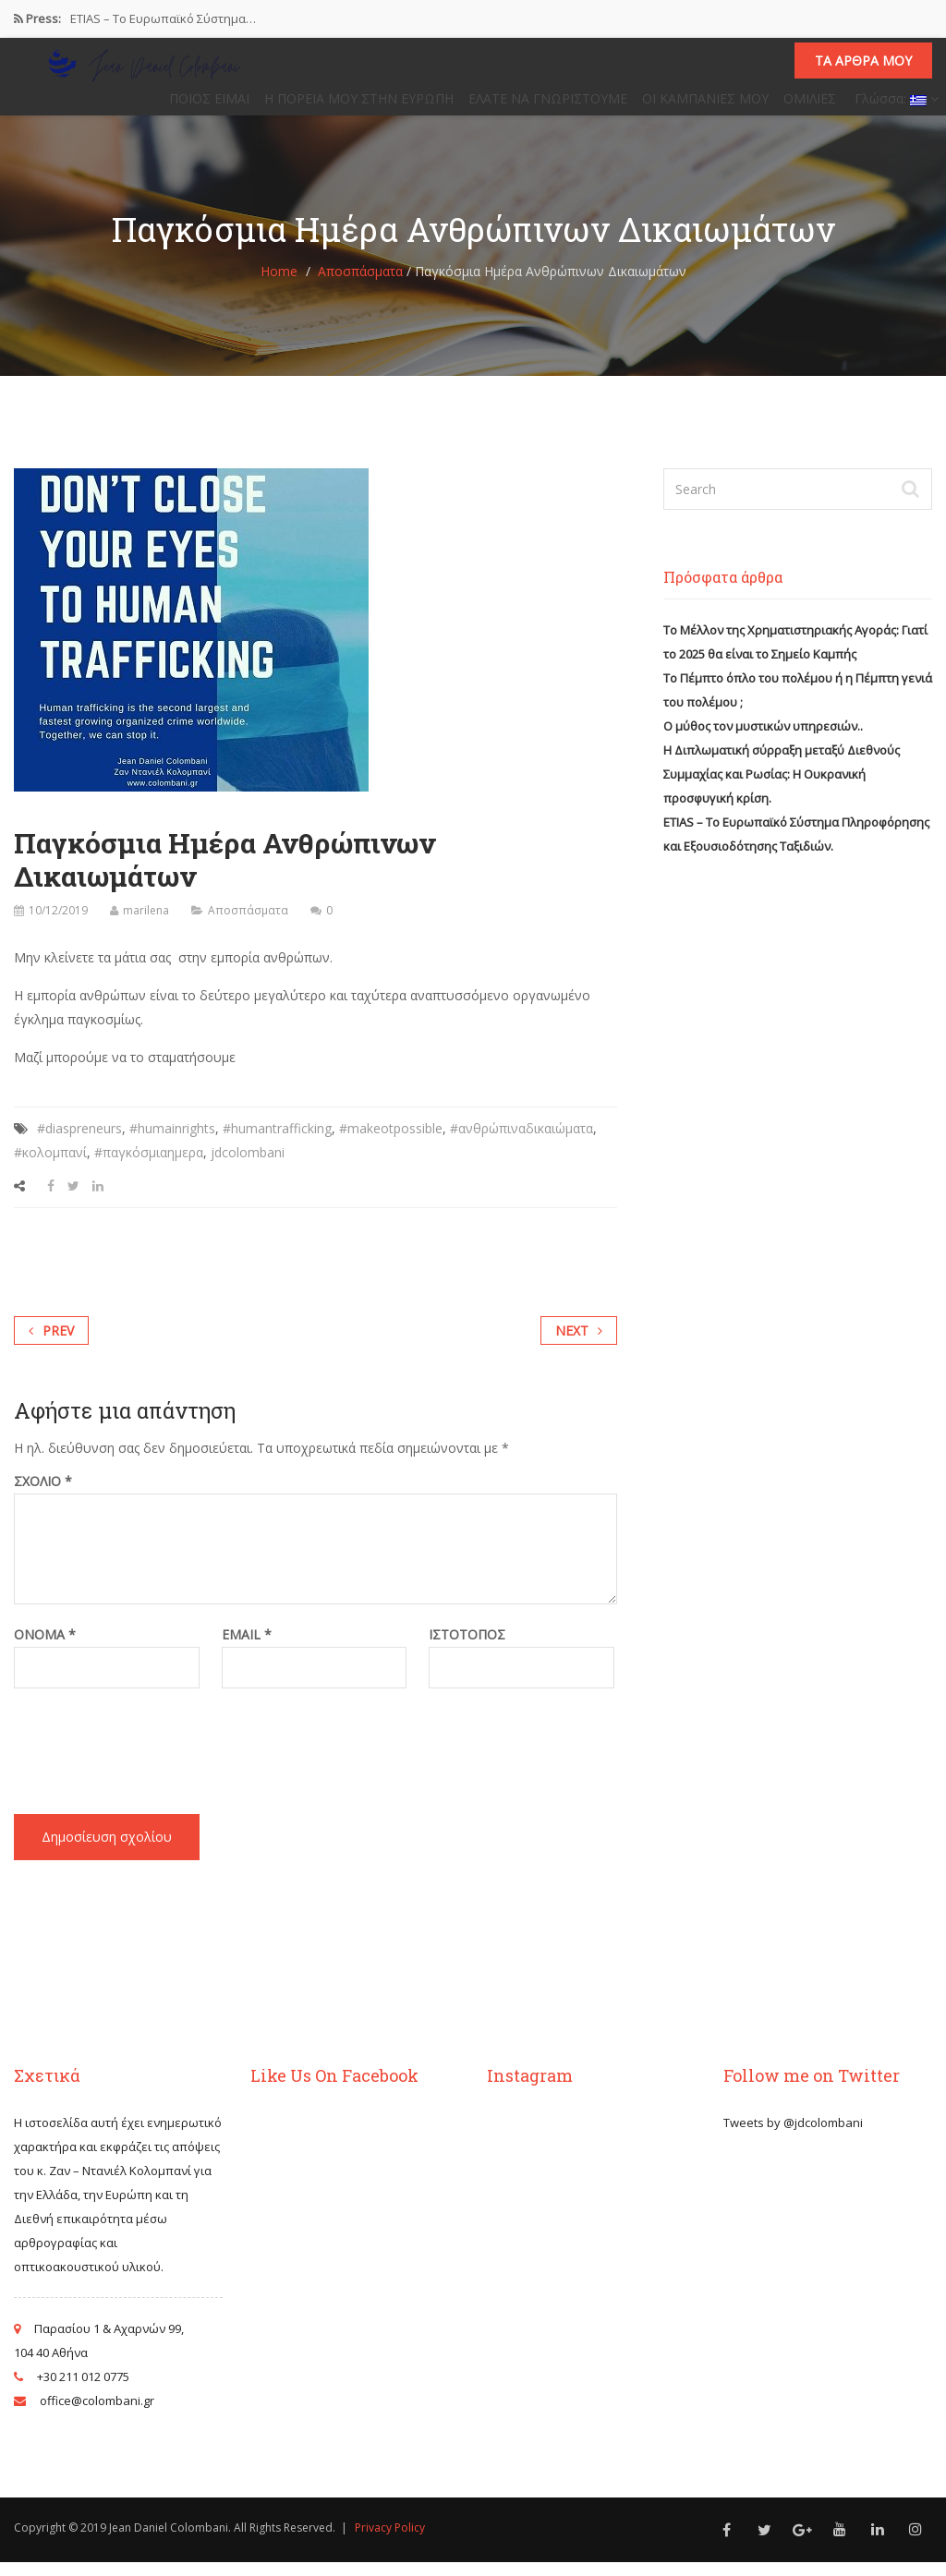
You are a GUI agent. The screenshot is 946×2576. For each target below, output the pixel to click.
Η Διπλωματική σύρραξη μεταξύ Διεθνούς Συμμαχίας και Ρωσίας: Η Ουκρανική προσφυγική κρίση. (781, 788)
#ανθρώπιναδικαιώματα (521, 1142)
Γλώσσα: (895, 106)
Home (279, 285)
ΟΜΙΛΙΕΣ (809, 106)
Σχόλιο (43, 1495)
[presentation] (154, 1747)
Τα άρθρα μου (863, 68)
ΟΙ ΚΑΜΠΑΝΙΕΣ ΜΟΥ (705, 106)
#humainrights (172, 1142)
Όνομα (45, 1648)
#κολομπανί (50, 1166)
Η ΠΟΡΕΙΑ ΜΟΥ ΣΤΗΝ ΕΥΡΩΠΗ (359, 106)
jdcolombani (248, 1166)
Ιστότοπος (467, 1648)
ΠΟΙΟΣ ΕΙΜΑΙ (209, 106)
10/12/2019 (58, 924)
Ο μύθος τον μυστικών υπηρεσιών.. (763, 740)
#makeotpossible (391, 1142)
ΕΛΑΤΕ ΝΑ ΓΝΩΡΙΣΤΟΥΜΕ (547, 106)
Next (578, 1344)
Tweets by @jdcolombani (793, 2136)
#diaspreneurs (79, 1142)
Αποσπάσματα (360, 285)
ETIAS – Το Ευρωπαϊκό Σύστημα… (163, 18)
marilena (146, 924)
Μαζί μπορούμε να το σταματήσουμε (125, 1071)
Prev (51, 1344)
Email (247, 1648)
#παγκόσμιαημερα (148, 1166)
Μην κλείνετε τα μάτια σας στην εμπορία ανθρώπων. (173, 971)
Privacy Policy (390, 2541)
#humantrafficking (277, 1142)
